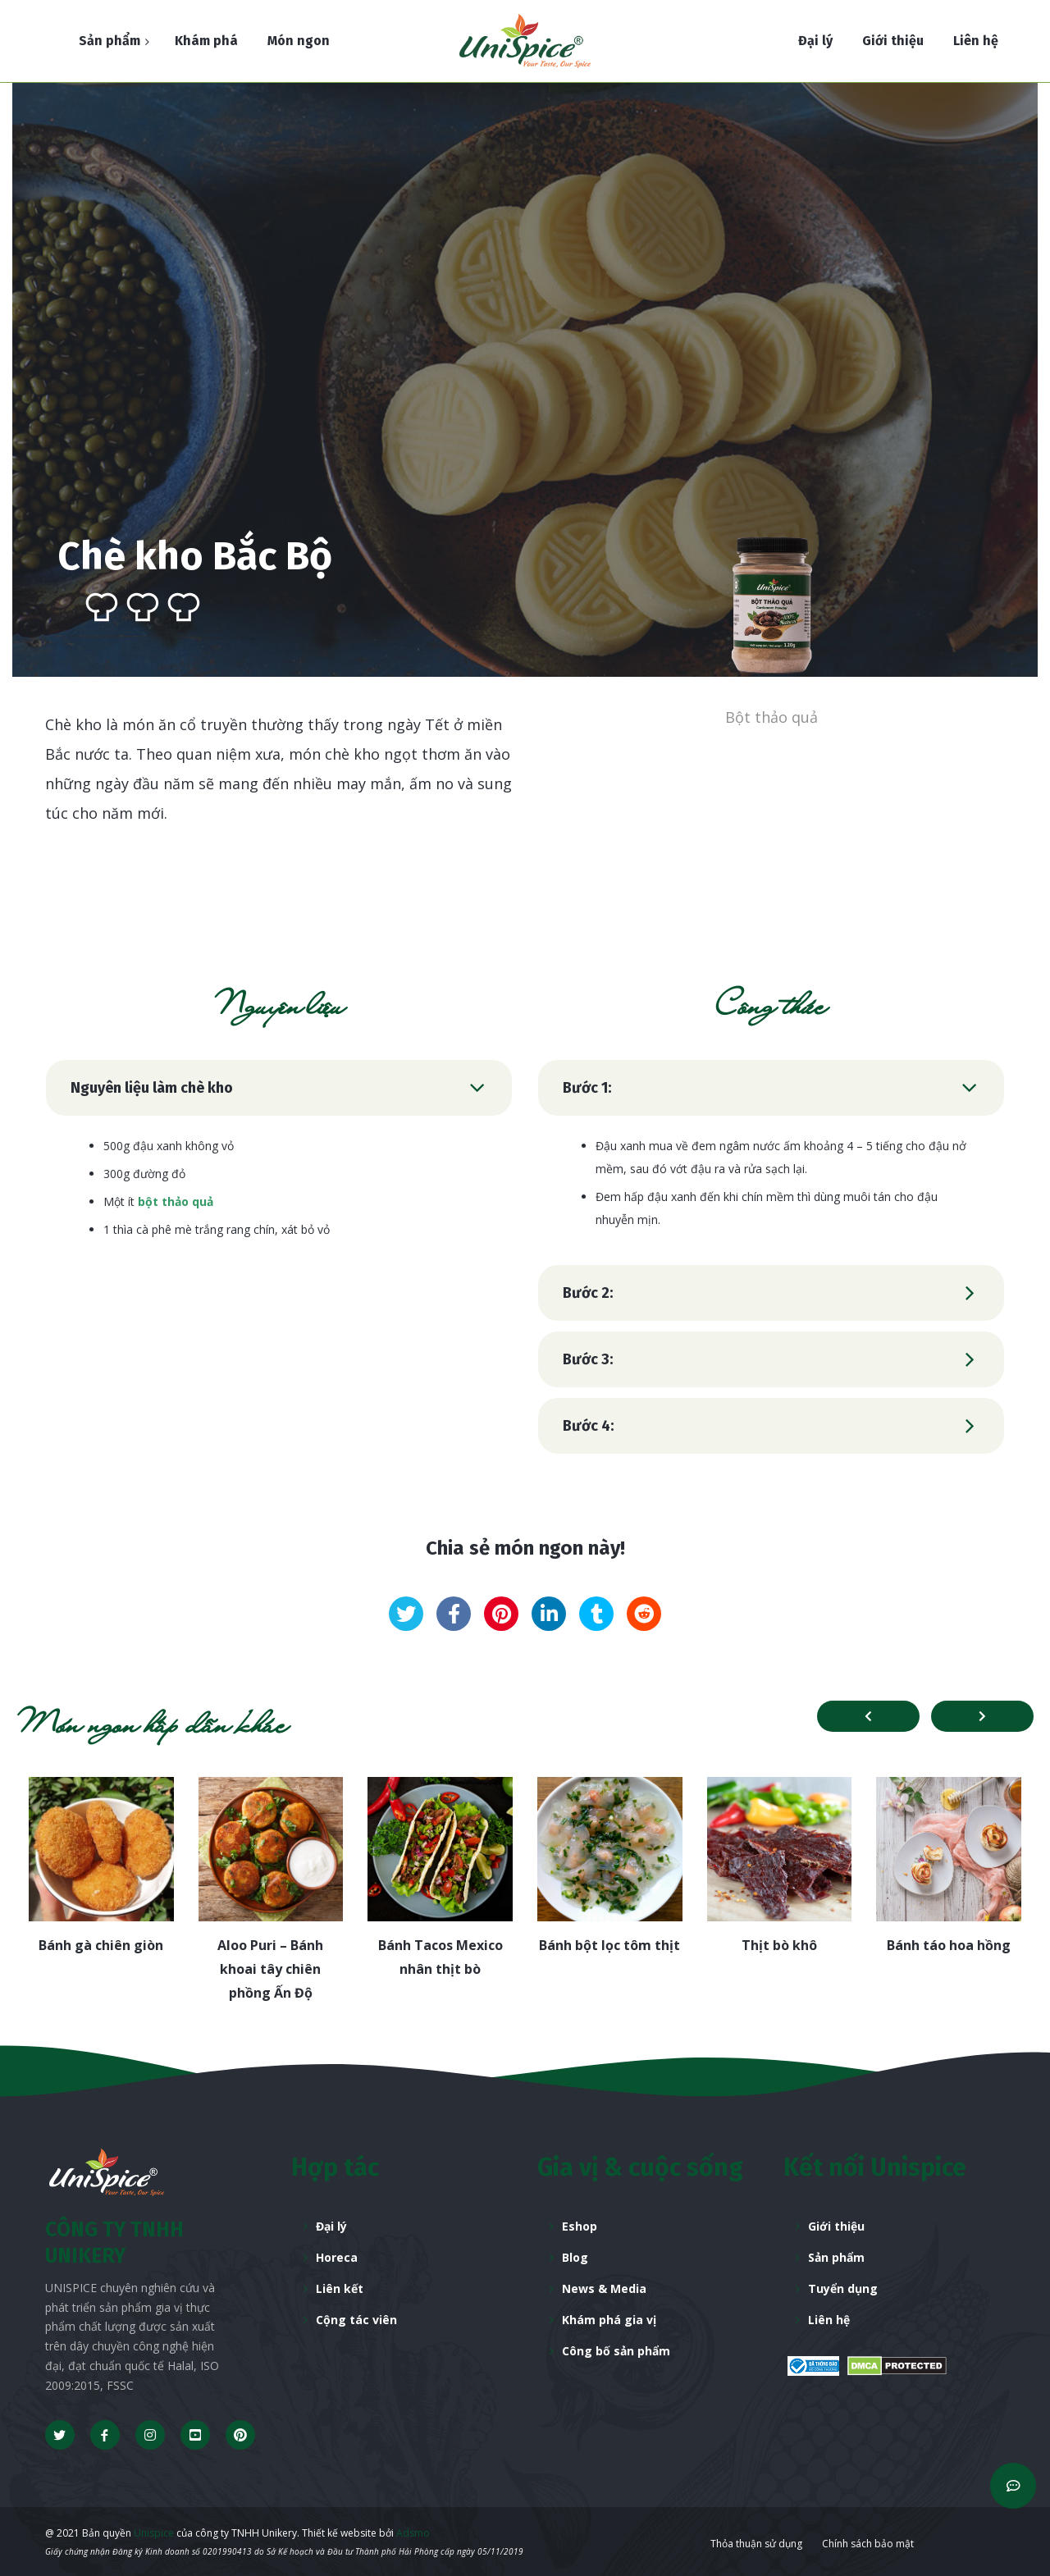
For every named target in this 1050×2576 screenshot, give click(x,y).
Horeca (337, 2257)
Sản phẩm (836, 2257)
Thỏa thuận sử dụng (756, 2544)
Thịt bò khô (779, 1945)
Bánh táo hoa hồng (949, 1945)
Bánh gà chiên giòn (101, 1945)
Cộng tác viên (356, 2319)
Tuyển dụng (843, 2288)
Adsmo (413, 2533)
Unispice (152, 2533)
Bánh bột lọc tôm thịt (609, 1945)
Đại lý (331, 2226)
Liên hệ (829, 2319)
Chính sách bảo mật (868, 2544)
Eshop (579, 2226)
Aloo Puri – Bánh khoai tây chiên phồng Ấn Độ (270, 1969)
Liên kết (339, 2288)
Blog (575, 2257)
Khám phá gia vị (609, 2319)
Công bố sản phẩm (616, 2351)
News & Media (604, 2288)
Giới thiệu (836, 2226)
